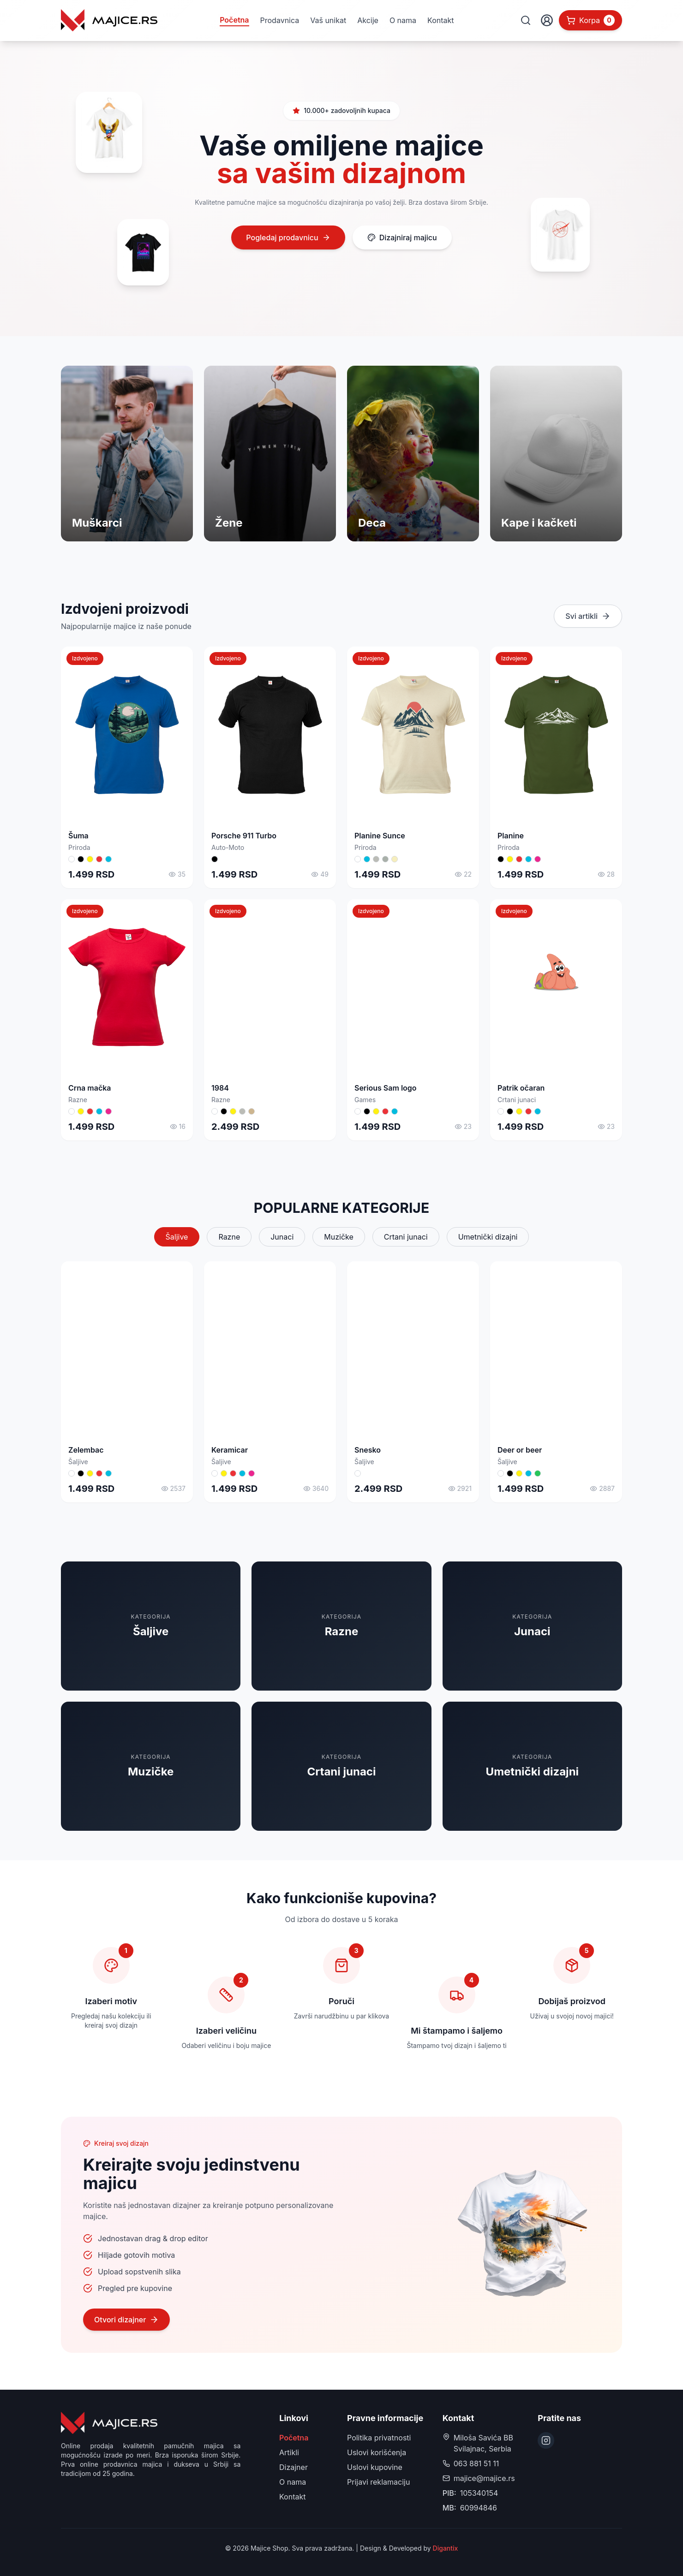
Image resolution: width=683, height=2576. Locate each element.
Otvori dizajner (126, 2319)
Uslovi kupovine (374, 2467)
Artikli (289, 2452)
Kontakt (440, 20)
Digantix (445, 2548)
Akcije (367, 20)
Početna (234, 19)
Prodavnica (280, 20)
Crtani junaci (406, 1236)
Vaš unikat (328, 20)
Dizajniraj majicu (402, 237)
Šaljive (177, 1236)
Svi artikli (588, 616)
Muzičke (338, 1236)
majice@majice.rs (484, 2478)
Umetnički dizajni (488, 1236)
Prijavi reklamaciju (378, 2482)
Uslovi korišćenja (376, 2452)
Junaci (282, 1236)
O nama (402, 20)
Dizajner (293, 2467)
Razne (229, 1236)
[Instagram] (546, 2440)
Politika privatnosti (379, 2437)
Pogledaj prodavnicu (288, 237)
